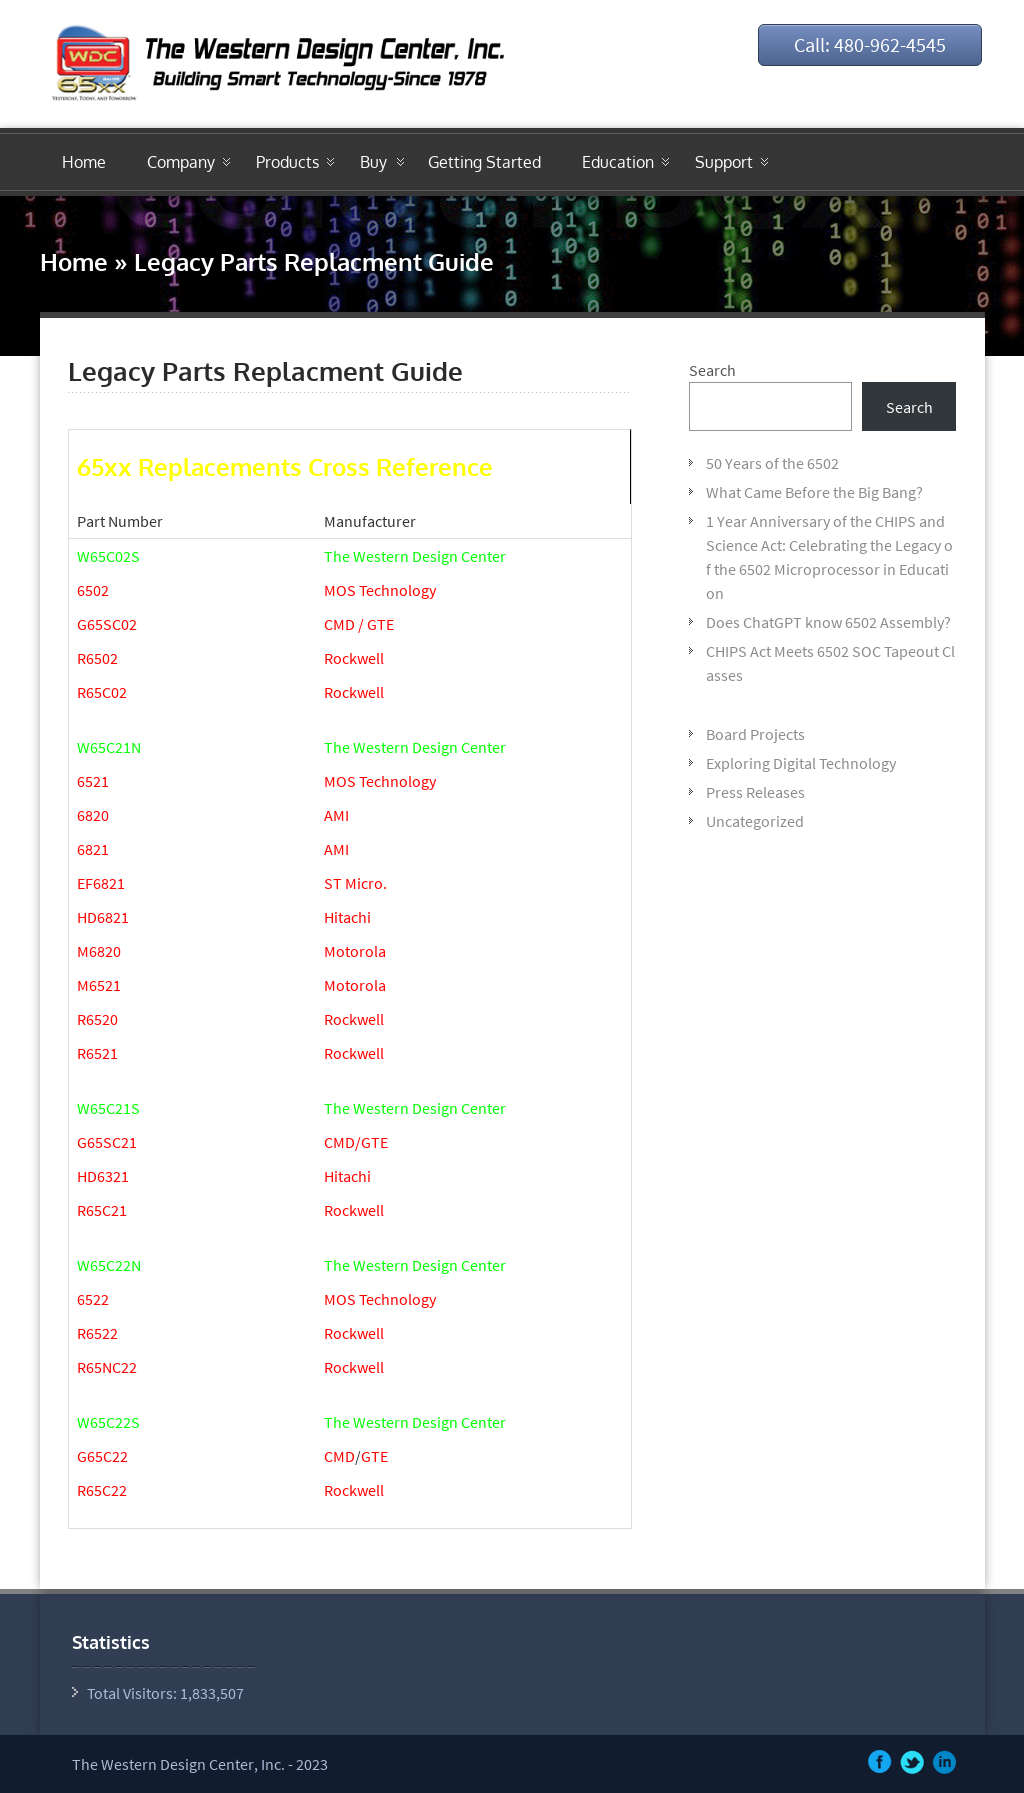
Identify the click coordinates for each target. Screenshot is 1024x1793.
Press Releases (755, 792)
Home (84, 162)
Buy (373, 162)
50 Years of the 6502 (772, 463)
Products (287, 162)
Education (618, 162)
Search (712, 370)
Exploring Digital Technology (801, 763)
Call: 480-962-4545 (870, 44)
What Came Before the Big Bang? (814, 492)
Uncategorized (755, 821)
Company (181, 162)
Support (724, 162)
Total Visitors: (133, 1693)
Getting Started (484, 162)
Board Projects (755, 734)
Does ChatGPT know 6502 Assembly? (828, 622)
